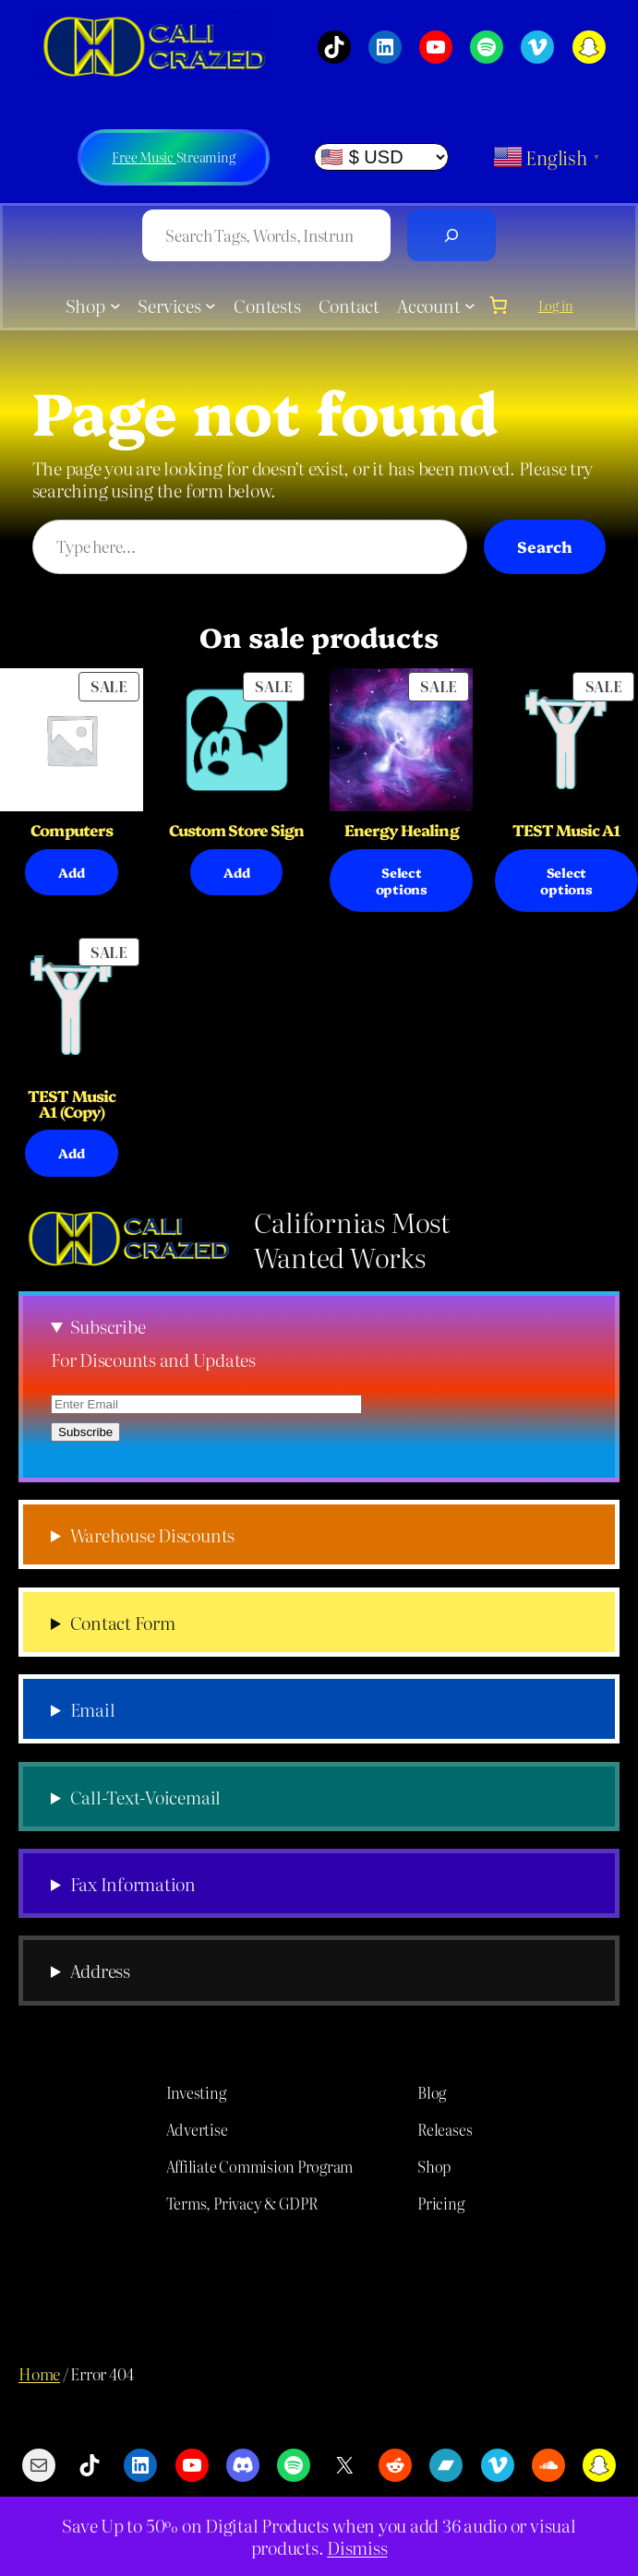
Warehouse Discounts (152, 1534)
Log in (555, 305)
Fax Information (133, 1883)
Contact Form (122, 1622)
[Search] (451, 235)
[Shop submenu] (115, 305)
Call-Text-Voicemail (145, 1796)
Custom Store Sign (237, 830)
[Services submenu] (210, 305)
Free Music (143, 157)
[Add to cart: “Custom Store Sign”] (236, 872)
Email (92, 1708)
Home (39, 2373)
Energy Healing (401, 830)
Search (544, 546)
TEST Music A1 (566, 830)
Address (100, 1970)
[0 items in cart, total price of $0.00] (498, 305)
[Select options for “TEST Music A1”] (566, 880)
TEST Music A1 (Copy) (71, 1103)
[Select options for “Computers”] (71, 872)
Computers (71, 830)
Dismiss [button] (357, 2547)
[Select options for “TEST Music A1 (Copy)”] (71, 1153)
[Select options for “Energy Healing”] (401, 880)
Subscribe (108, 1325)
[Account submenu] (469, 305)
